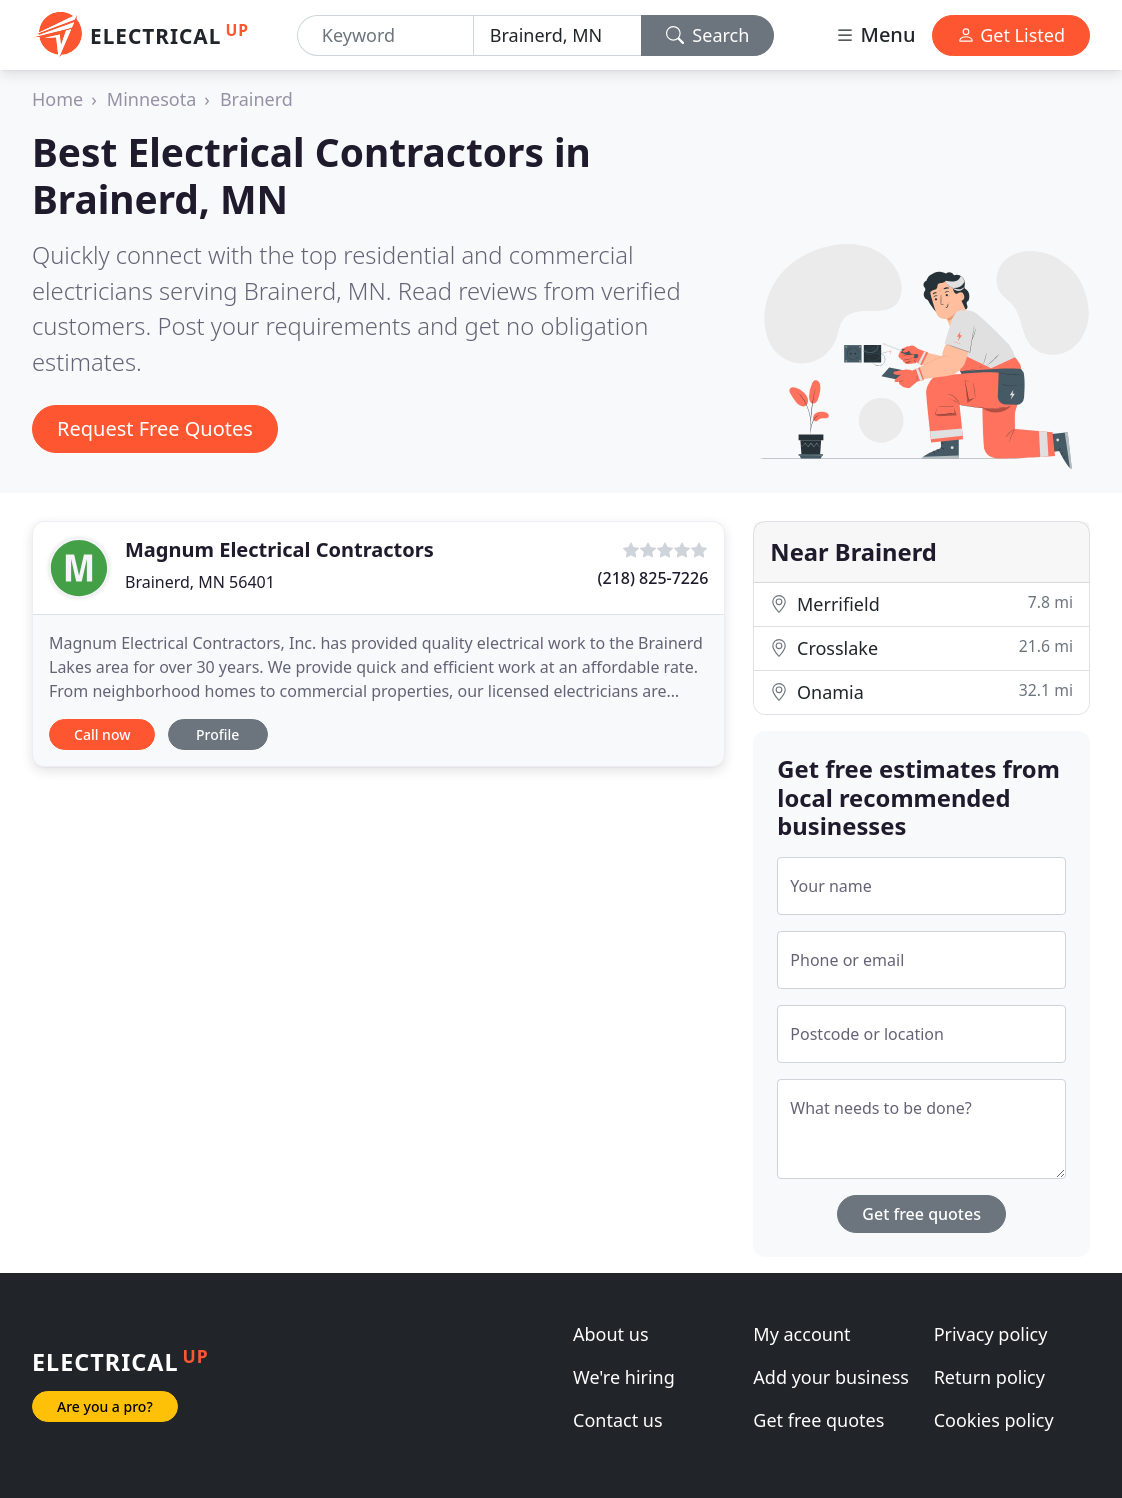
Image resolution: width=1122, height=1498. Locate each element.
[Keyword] (385, 35)
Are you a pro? (105, 1406)
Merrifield (921, 603)
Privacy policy (991, 1334)
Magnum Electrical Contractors (279, 549)
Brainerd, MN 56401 (200, 582)
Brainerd (256, 99)
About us (611, 1334)
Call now (102, 734)
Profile (217, 734)
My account (801, 1334)
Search (708, 35)
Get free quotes (921, 1214)
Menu (875, 34)
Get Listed (1011, 35)
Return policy (989, 1377)
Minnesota (151, 99)
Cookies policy (994, 1420)
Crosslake (921, 647)
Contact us (618, 1420)
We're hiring (624, 1377)
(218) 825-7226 (653, 578)
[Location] (557, 35)
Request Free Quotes (155, 428)
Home (57, 99)
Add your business (831, 1377)
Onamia (921, 691)
